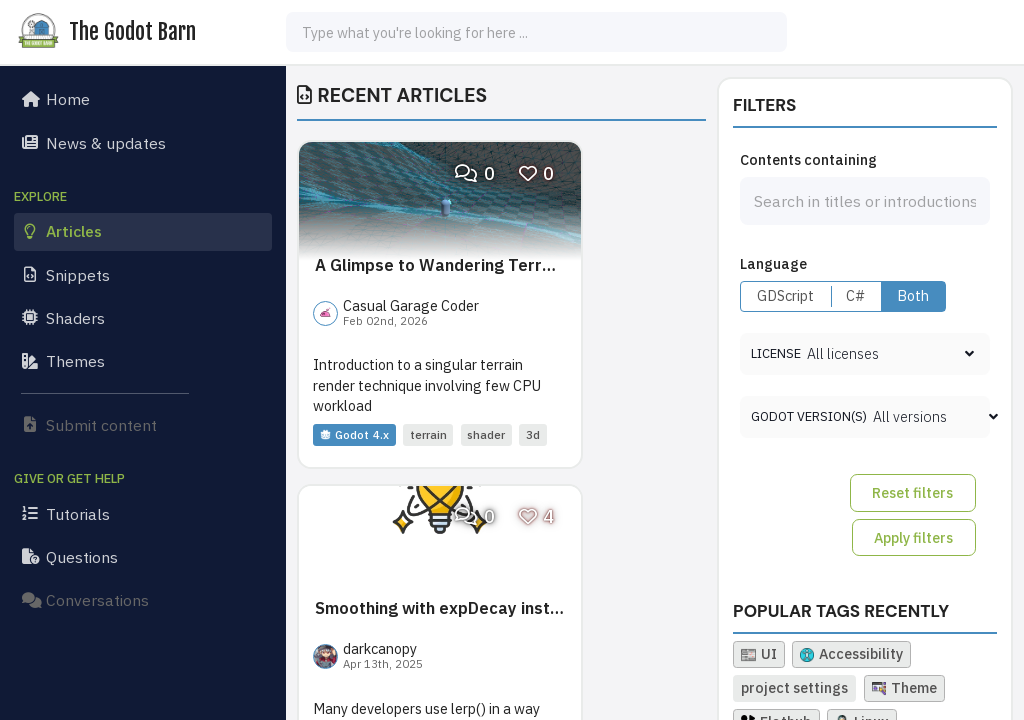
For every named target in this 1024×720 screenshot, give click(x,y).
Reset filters (912, 492)
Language (773, 263)
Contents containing (808, 159)
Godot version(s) (809, 416)
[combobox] (536, 32)
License (776, 353)
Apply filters (913, 537)
